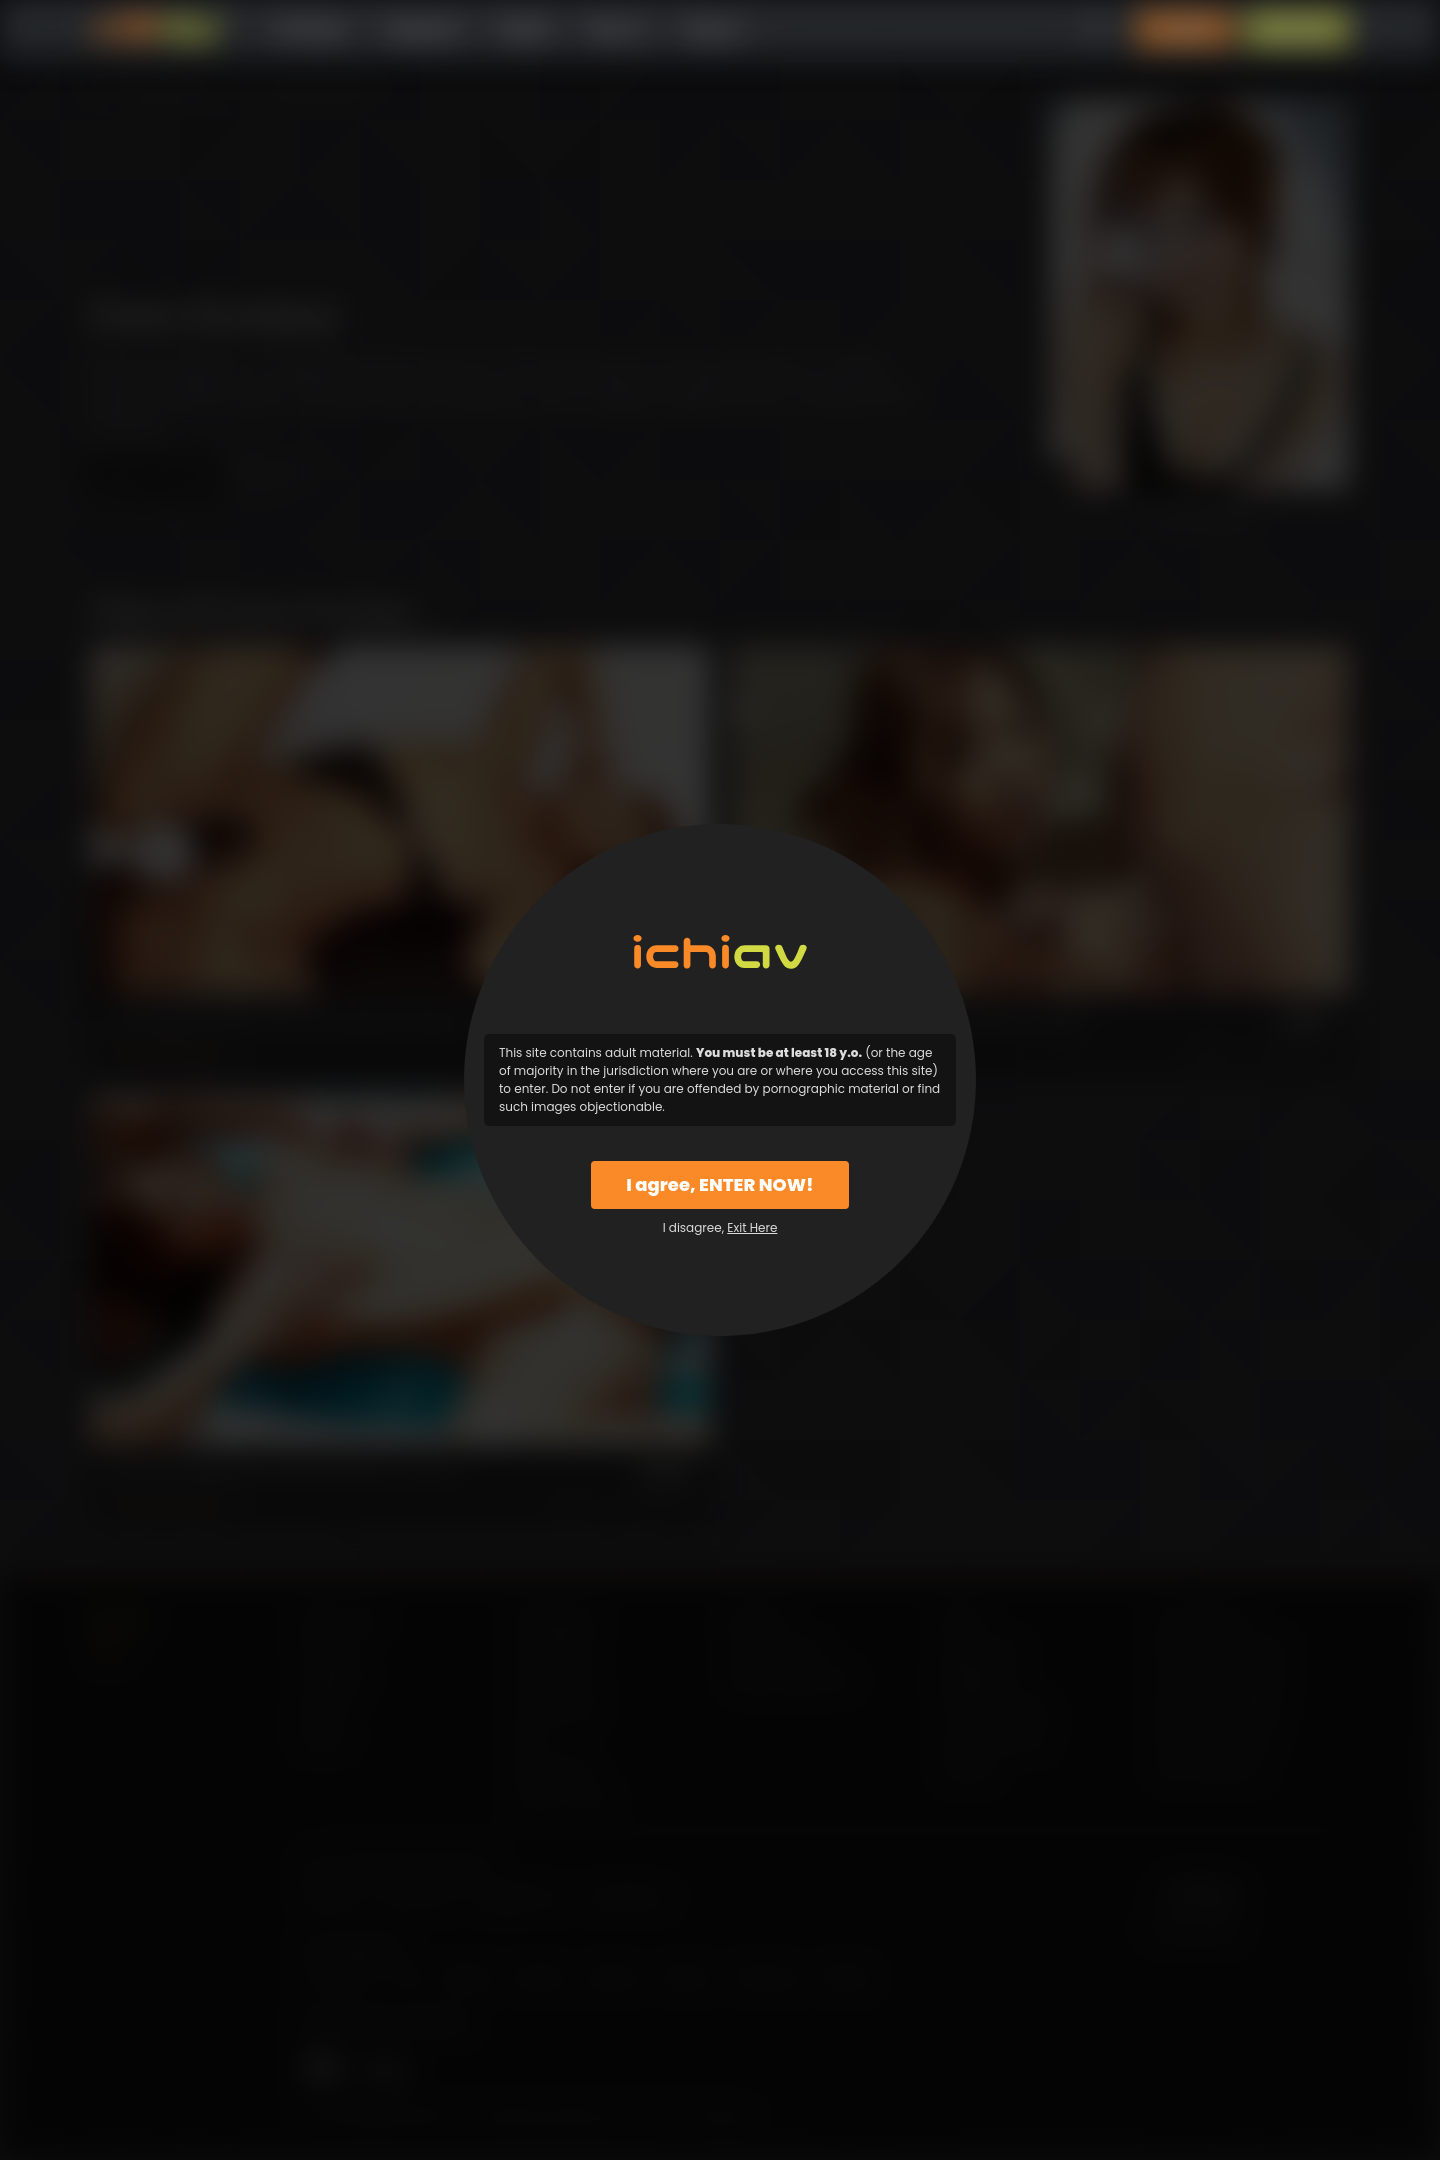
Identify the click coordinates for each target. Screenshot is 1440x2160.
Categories (422, 29)
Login (1185, 29)
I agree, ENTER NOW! (719, 1184)
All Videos (310, 29)
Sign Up (1297, 29)
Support (712, 29)
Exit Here (752, 1227)
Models (524, 29)
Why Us (616, 29)
